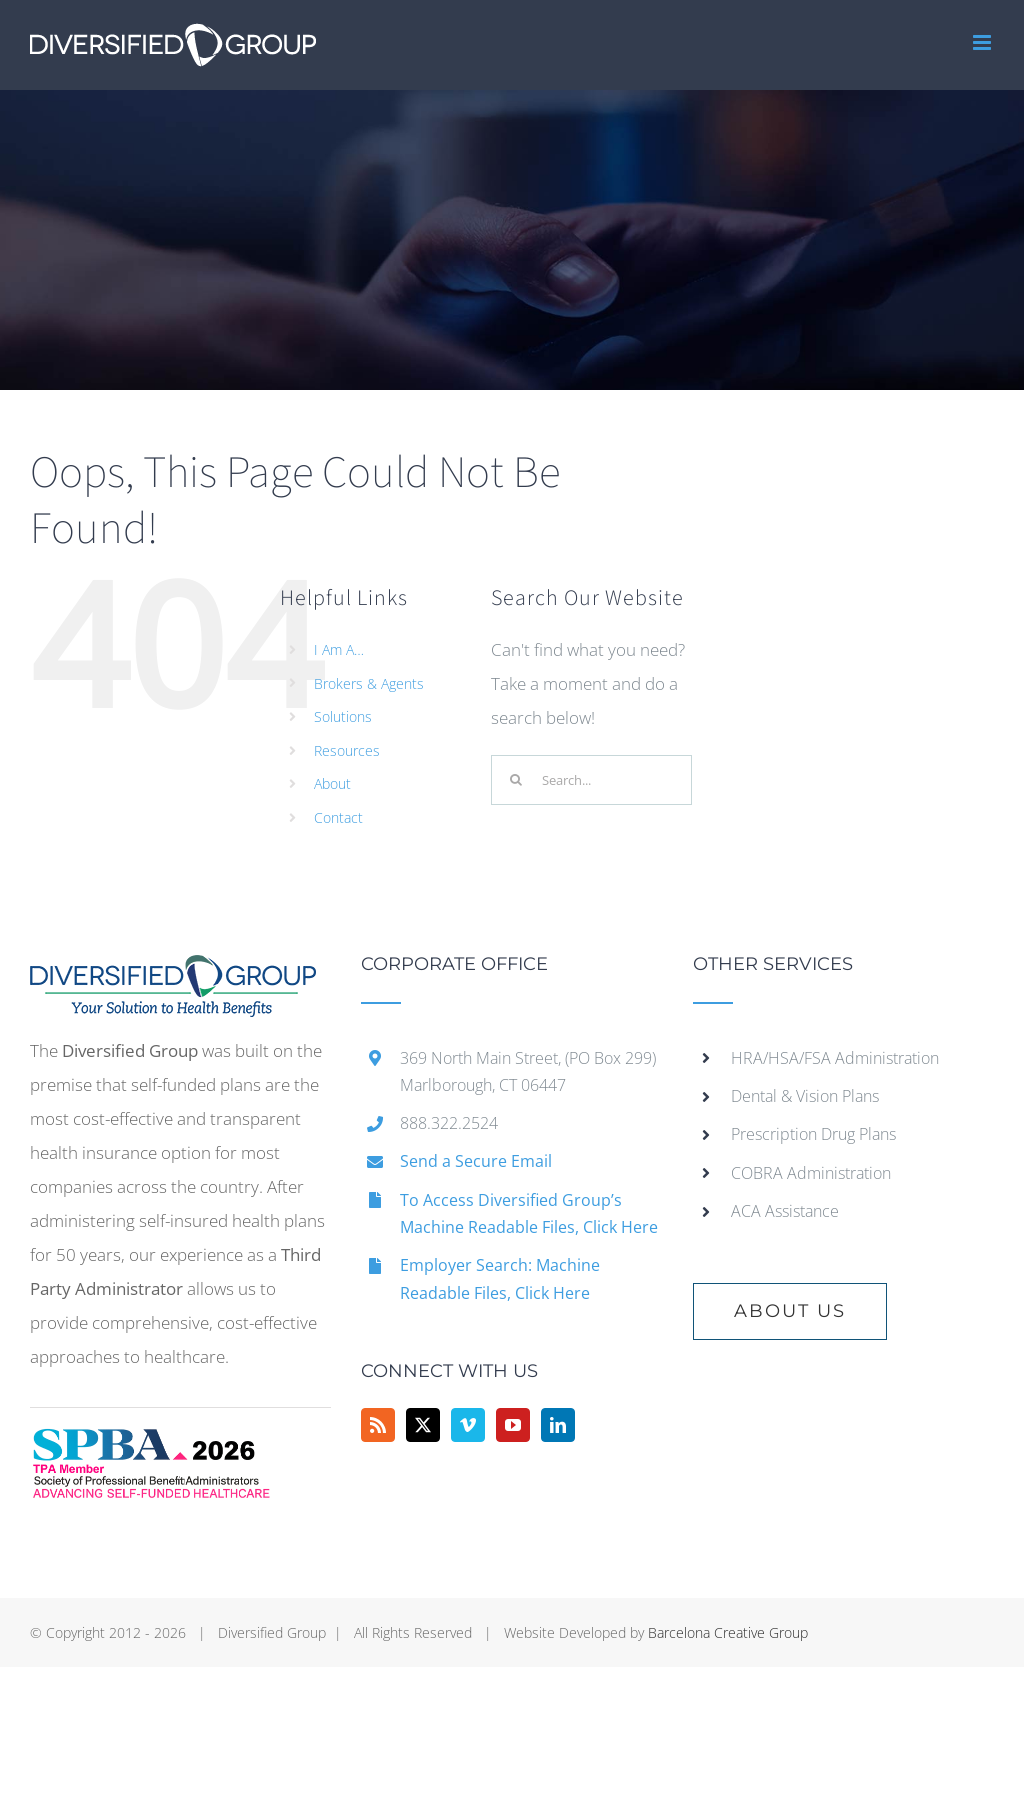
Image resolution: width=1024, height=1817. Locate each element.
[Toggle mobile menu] (983, 42)
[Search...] (591, 780)
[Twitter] (423, 1425)
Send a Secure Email (476, 1161)
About (332, 783)
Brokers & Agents (369, 683)
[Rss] (378, 1425)
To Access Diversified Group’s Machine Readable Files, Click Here (529, 1213)
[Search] (516, 780)
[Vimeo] (468, 1425)
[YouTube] (513, 1425)
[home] (173, 971)
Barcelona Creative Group (728, 1632)
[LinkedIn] (558, 1425)
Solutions (343, 716)
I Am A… (339, 649)
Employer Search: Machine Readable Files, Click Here (500, 1278)
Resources (347, 750)
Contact (338, 817)
